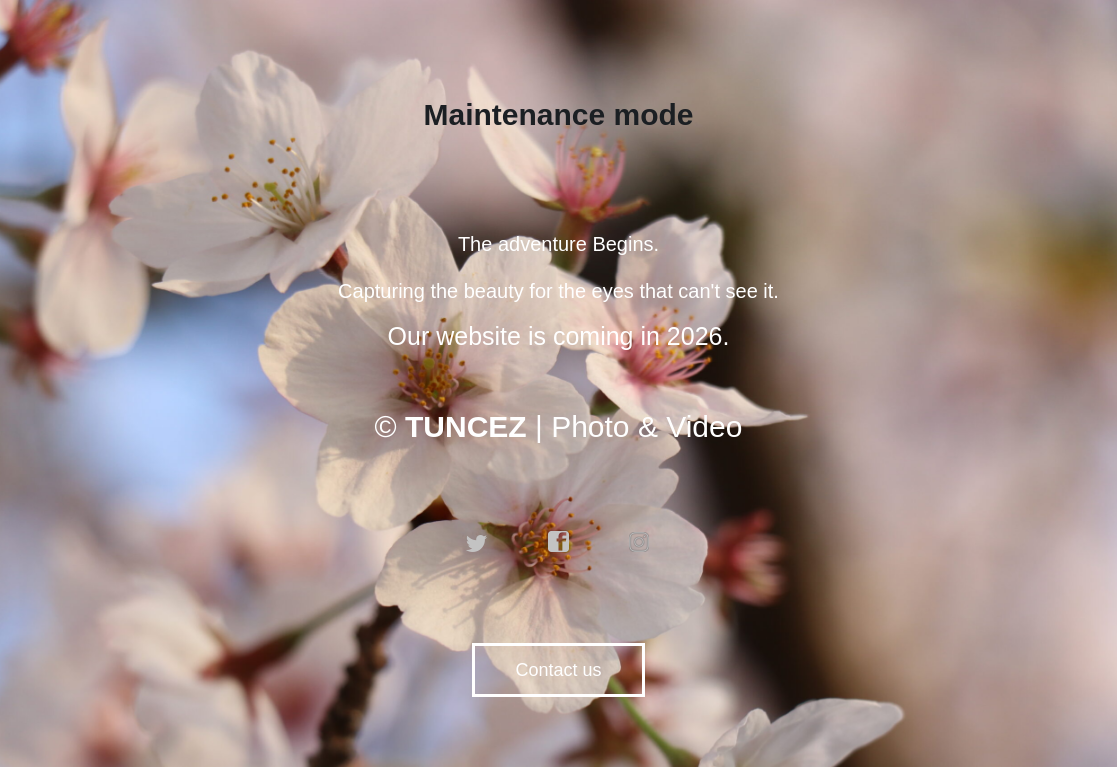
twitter (477, 542)
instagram (640, 542)
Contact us (558, 670)
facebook (559, 542)
